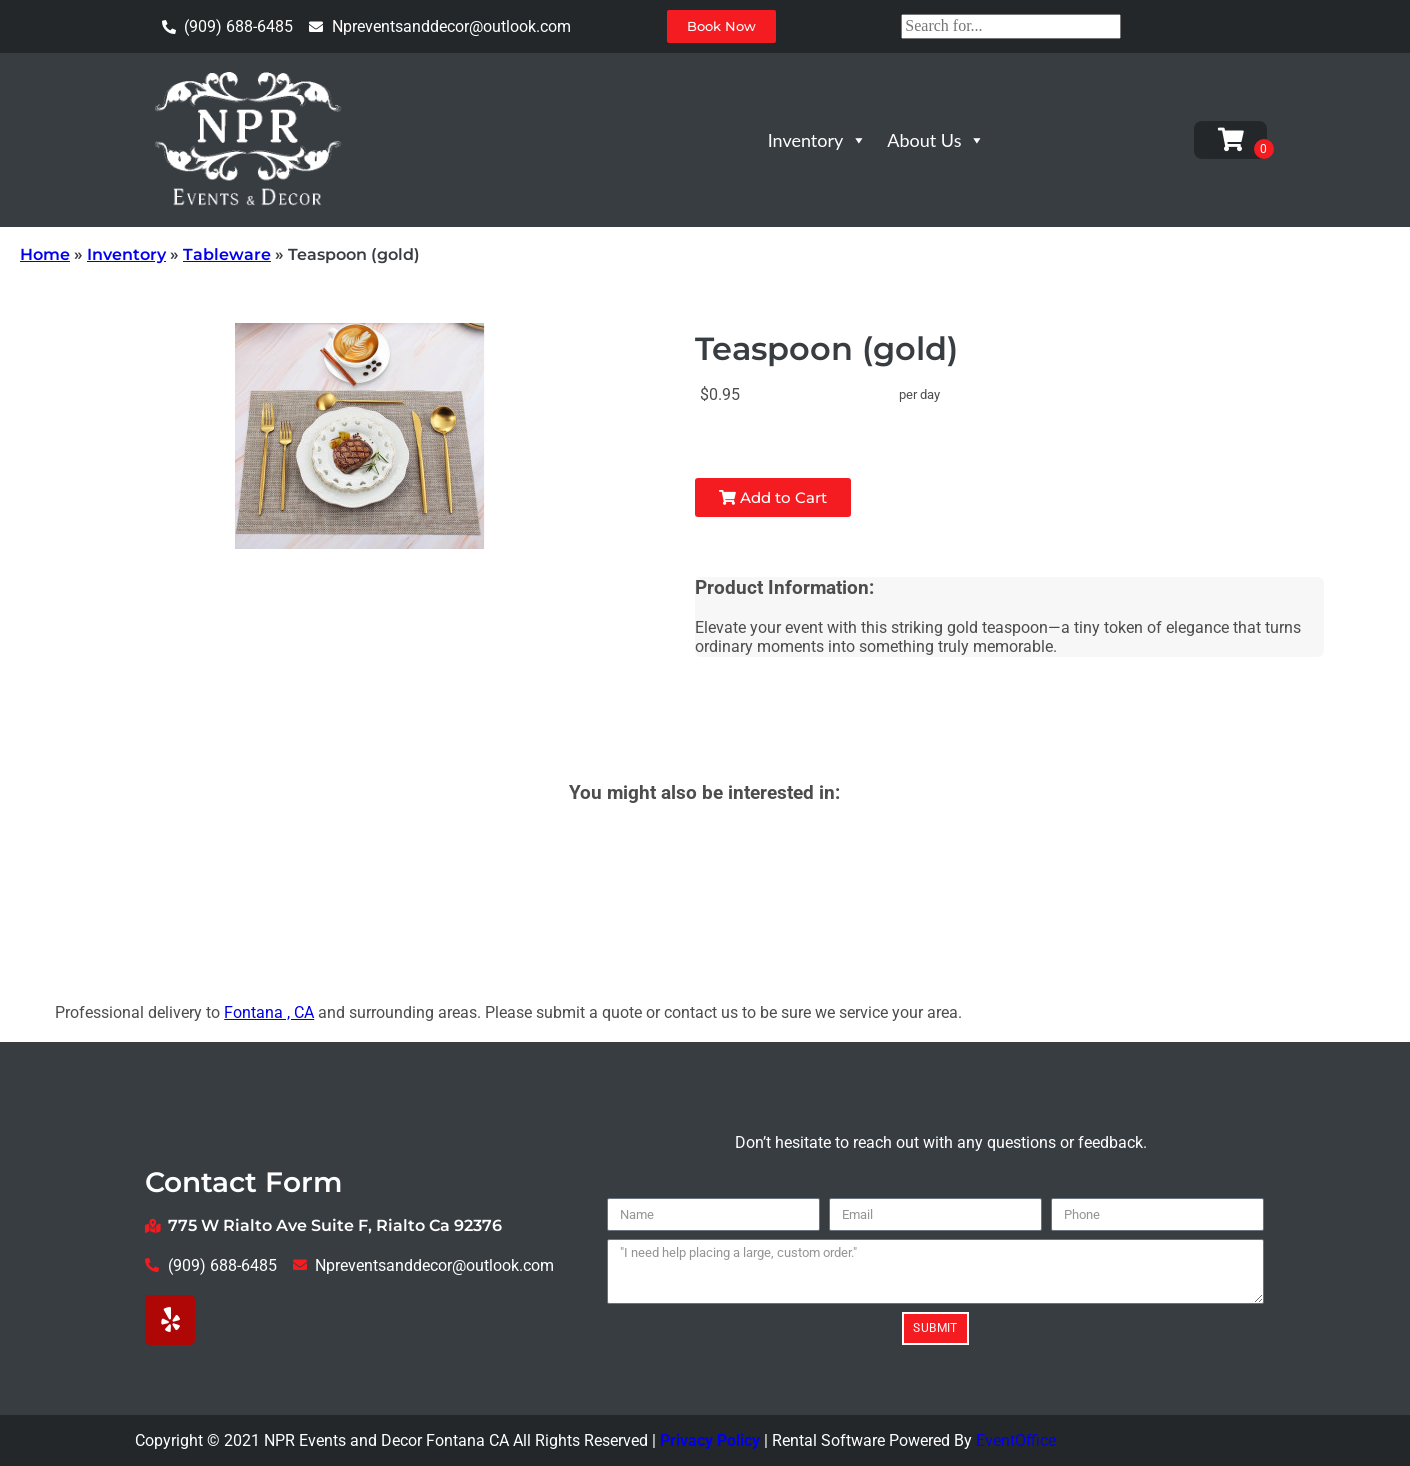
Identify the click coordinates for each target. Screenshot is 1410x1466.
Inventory (818, 140)
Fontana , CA (269, 1012)
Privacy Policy (710, 1440)
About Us (936, 140)
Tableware (227, 254)
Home (45, 254)
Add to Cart (773, 497)
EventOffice (1016, 1440)
